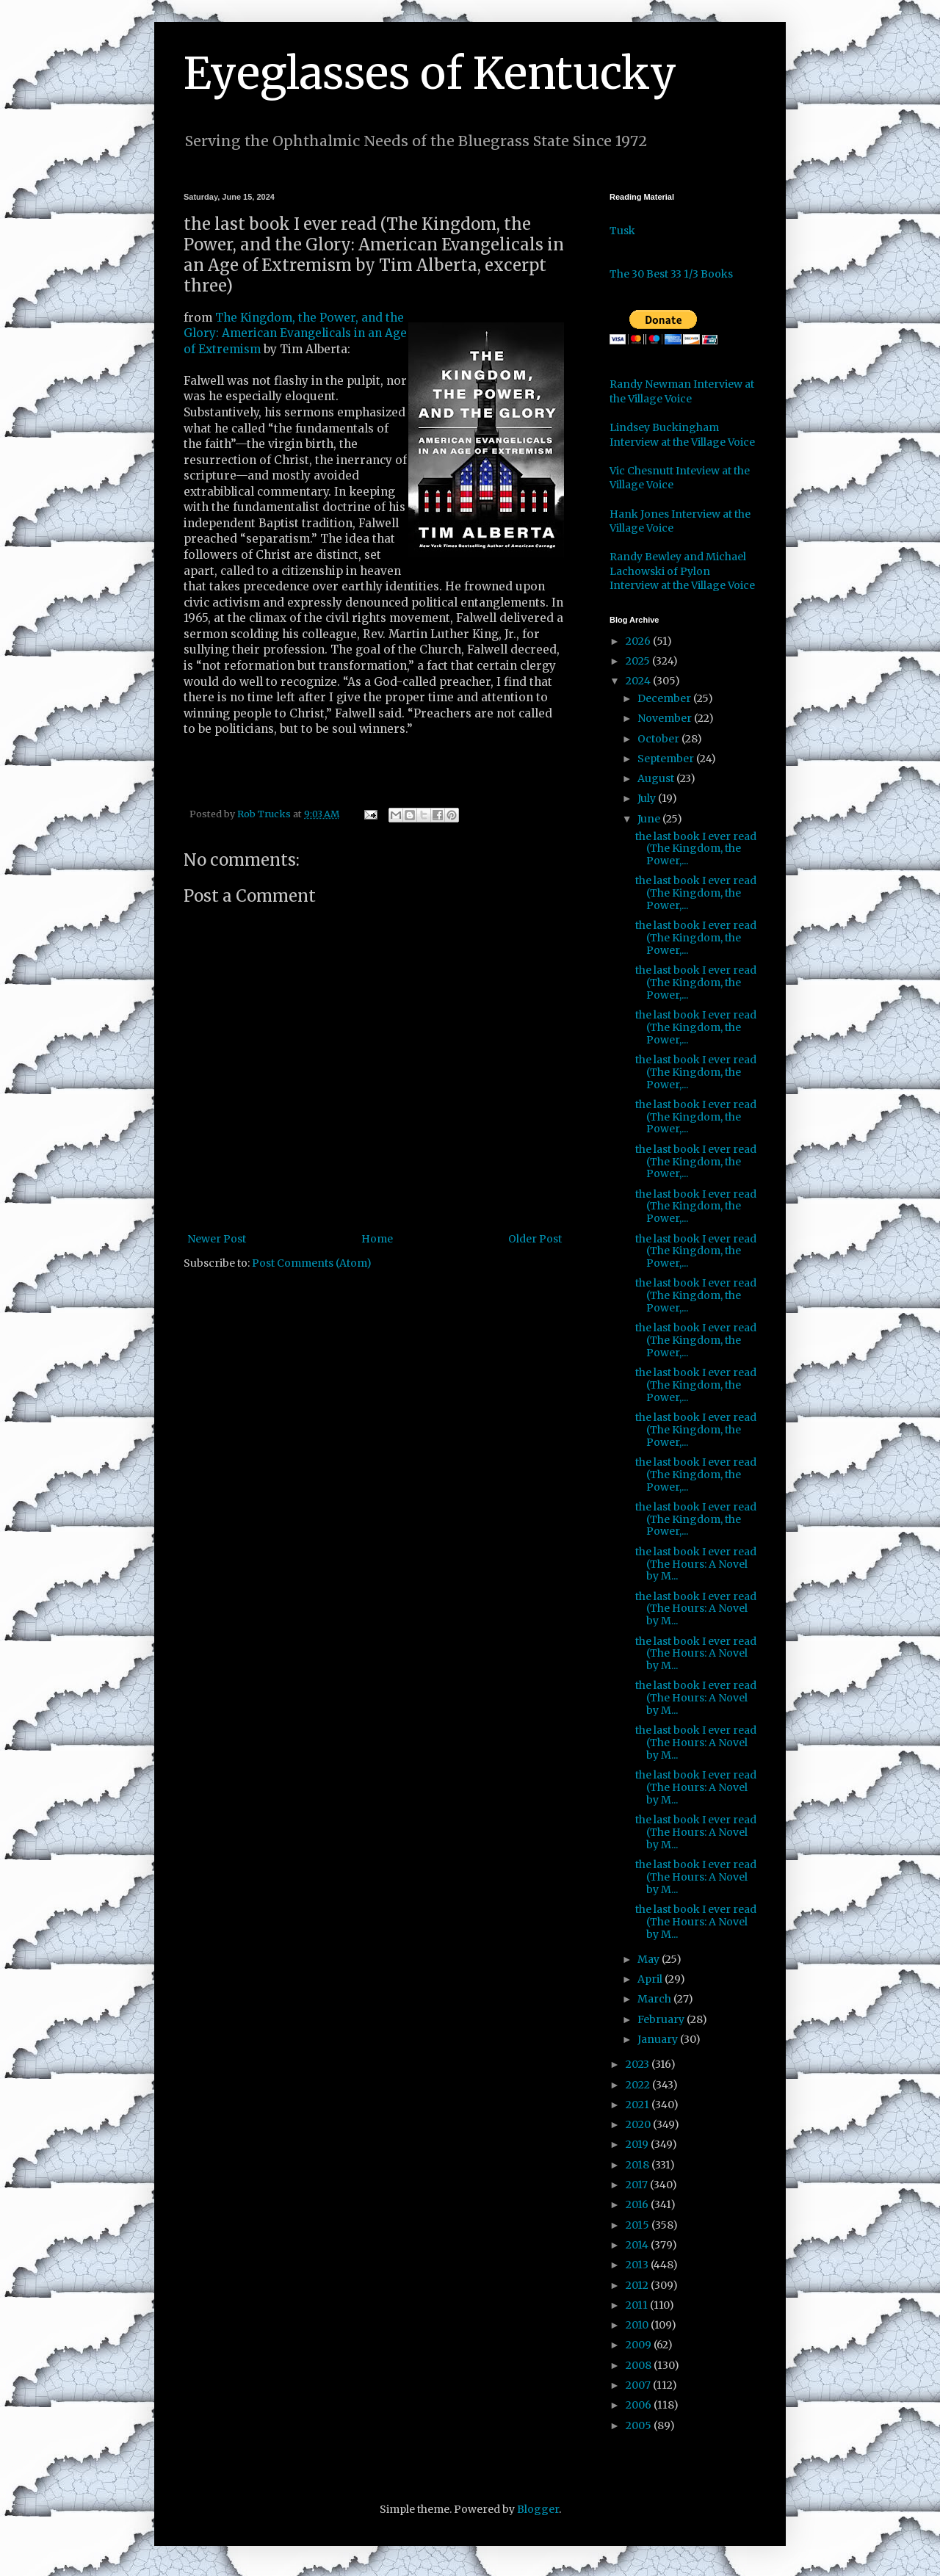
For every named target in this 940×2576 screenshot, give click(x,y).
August (656, 778)
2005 (640, 2425)
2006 (640, 2405)
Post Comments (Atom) (312, 1263)
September (666, 758)
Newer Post (216, 1238)
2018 (638, 2164)
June (649, 818)
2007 (639, 2385)
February (662, 2019)
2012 (638, 2285)
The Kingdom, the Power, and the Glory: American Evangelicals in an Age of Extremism (295, 333)
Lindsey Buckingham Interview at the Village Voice (682, 435)
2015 (638, 2225)
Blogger (538, 2509)
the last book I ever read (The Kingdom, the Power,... (695, 849)
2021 (638, 2104)
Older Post (535, 1238)
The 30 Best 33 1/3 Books (671, 274)
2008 (640, 2365)
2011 (638, 2305)
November (665, 718)
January (658, 2039)
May (649, 1959)
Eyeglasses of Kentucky (430, 73)
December (665, 698)
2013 (638, 2264)
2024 (639, 680)
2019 (638, 2144)
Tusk (622, 230)
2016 (638, 2204)
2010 (638, 2324)
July (647, 798)
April (651, 1979)
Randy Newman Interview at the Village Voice (682, 391)
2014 (638, 2244)
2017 (638, 2184)
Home (377, 1238)
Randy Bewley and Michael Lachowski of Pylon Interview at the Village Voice (682, 571)
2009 (640, 2344)
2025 (639, 660)
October (659, 738)
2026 (639, 641)
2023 (638, 2064)
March (655, 1998)
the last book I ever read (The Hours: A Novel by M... (695, 1564)
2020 (639, 2124)
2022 (639, 2084)
